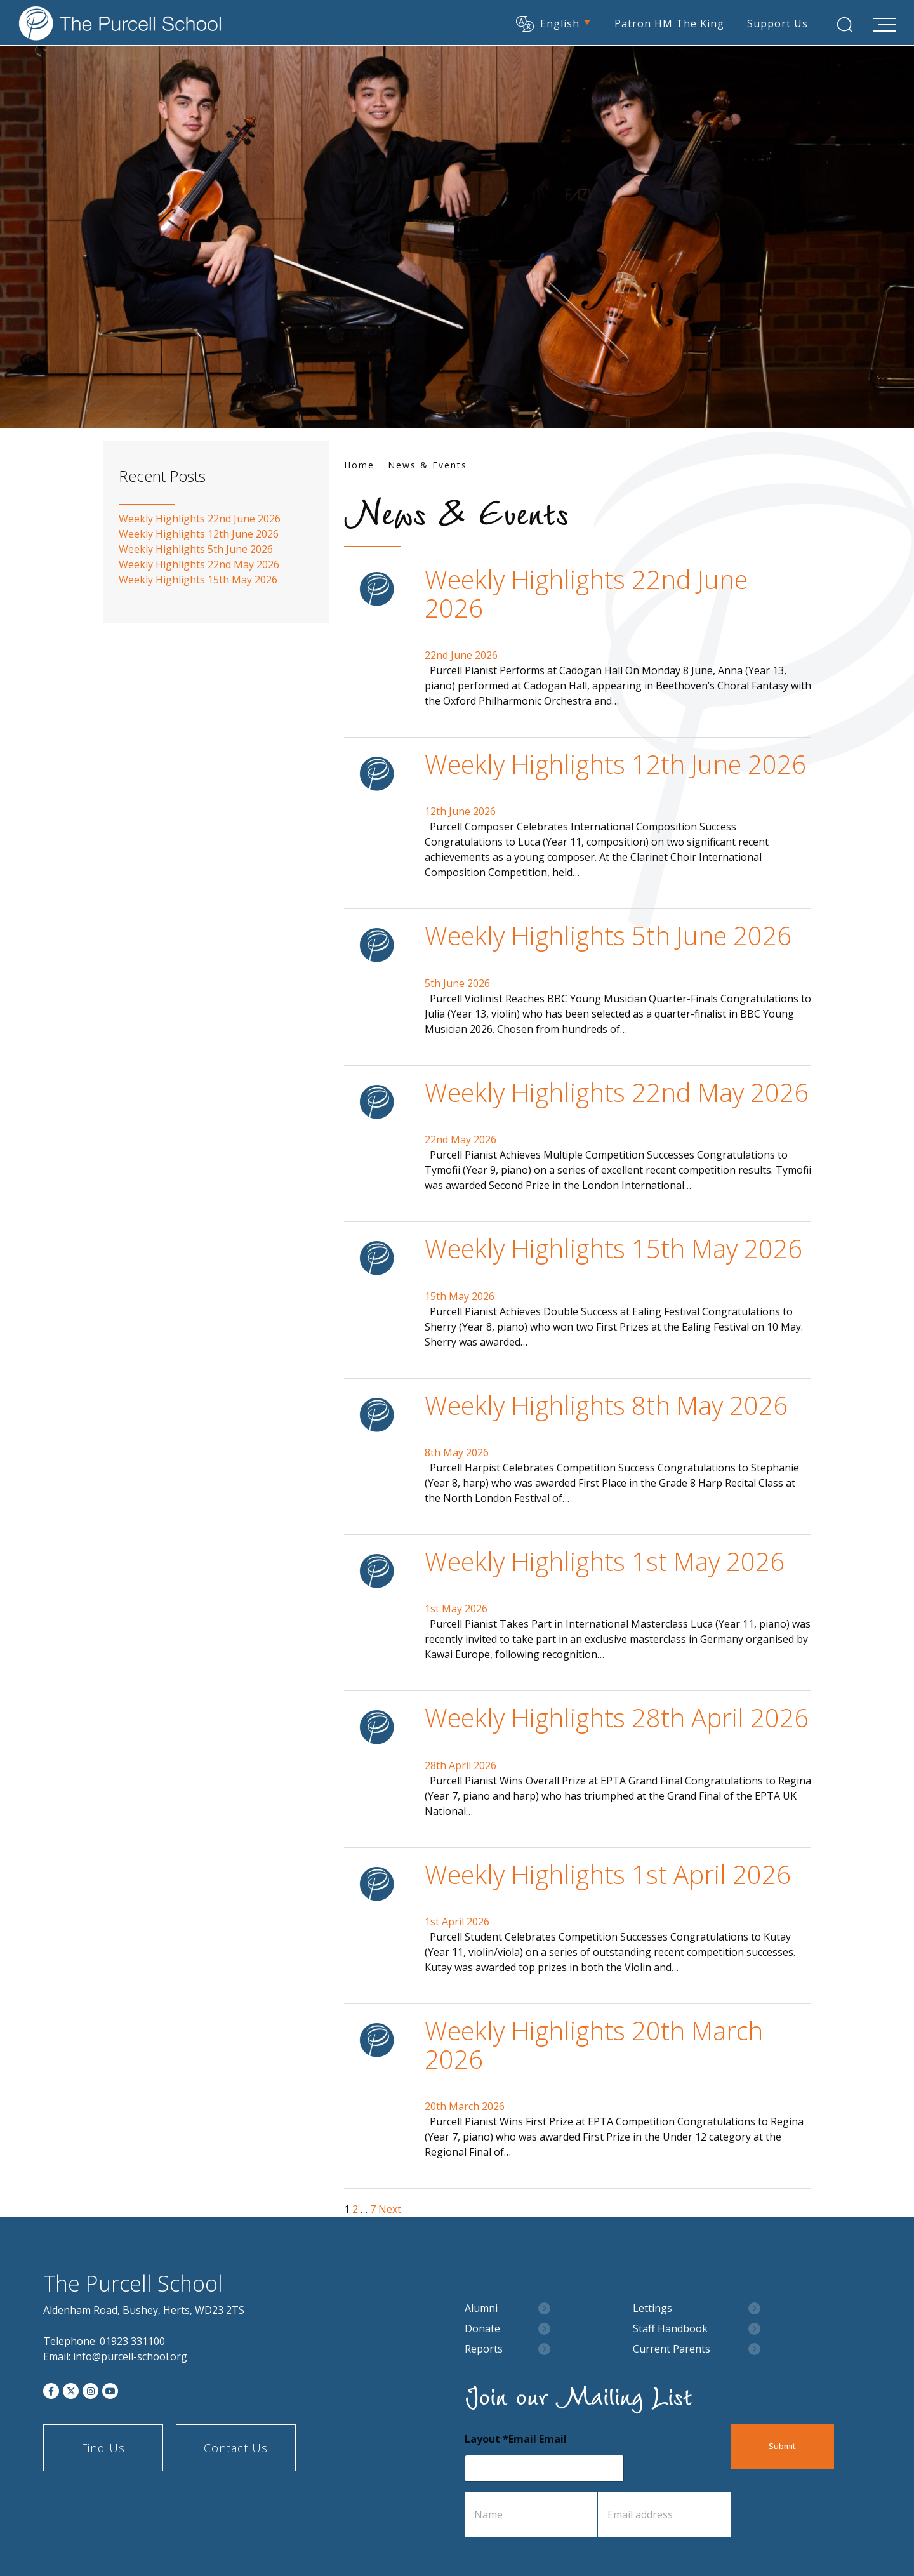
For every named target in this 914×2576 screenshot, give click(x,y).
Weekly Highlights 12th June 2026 (615, 764)
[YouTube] (110, 2391)
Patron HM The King (667, 22)
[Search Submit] (842, 24)
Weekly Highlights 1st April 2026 (608, 1874)
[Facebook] (51, 2391)
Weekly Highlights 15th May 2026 (613, 1248)
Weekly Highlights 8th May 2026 (606, 1405)
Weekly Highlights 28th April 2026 (617, 1717)
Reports (484, 2349)
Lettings (652, 2308)
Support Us (775, 22)
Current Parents (671, 2349)
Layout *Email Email (516, 2439)
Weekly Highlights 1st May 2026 (605, 1561)
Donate (482, 2329)
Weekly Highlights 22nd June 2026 (586, 593)
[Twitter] (71, 2391)
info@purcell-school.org (130, 2356)
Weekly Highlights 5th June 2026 (608, 935)
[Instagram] (90, 2391)
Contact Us (236, 2447)
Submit (791, 2447)
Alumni (481, 2308)
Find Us (103, 2447)
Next (389, 2209)
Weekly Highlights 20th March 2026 (594, 2044)
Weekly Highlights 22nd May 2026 (617, 1092)
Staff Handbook (670, 2329)
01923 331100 (132, 2341)
